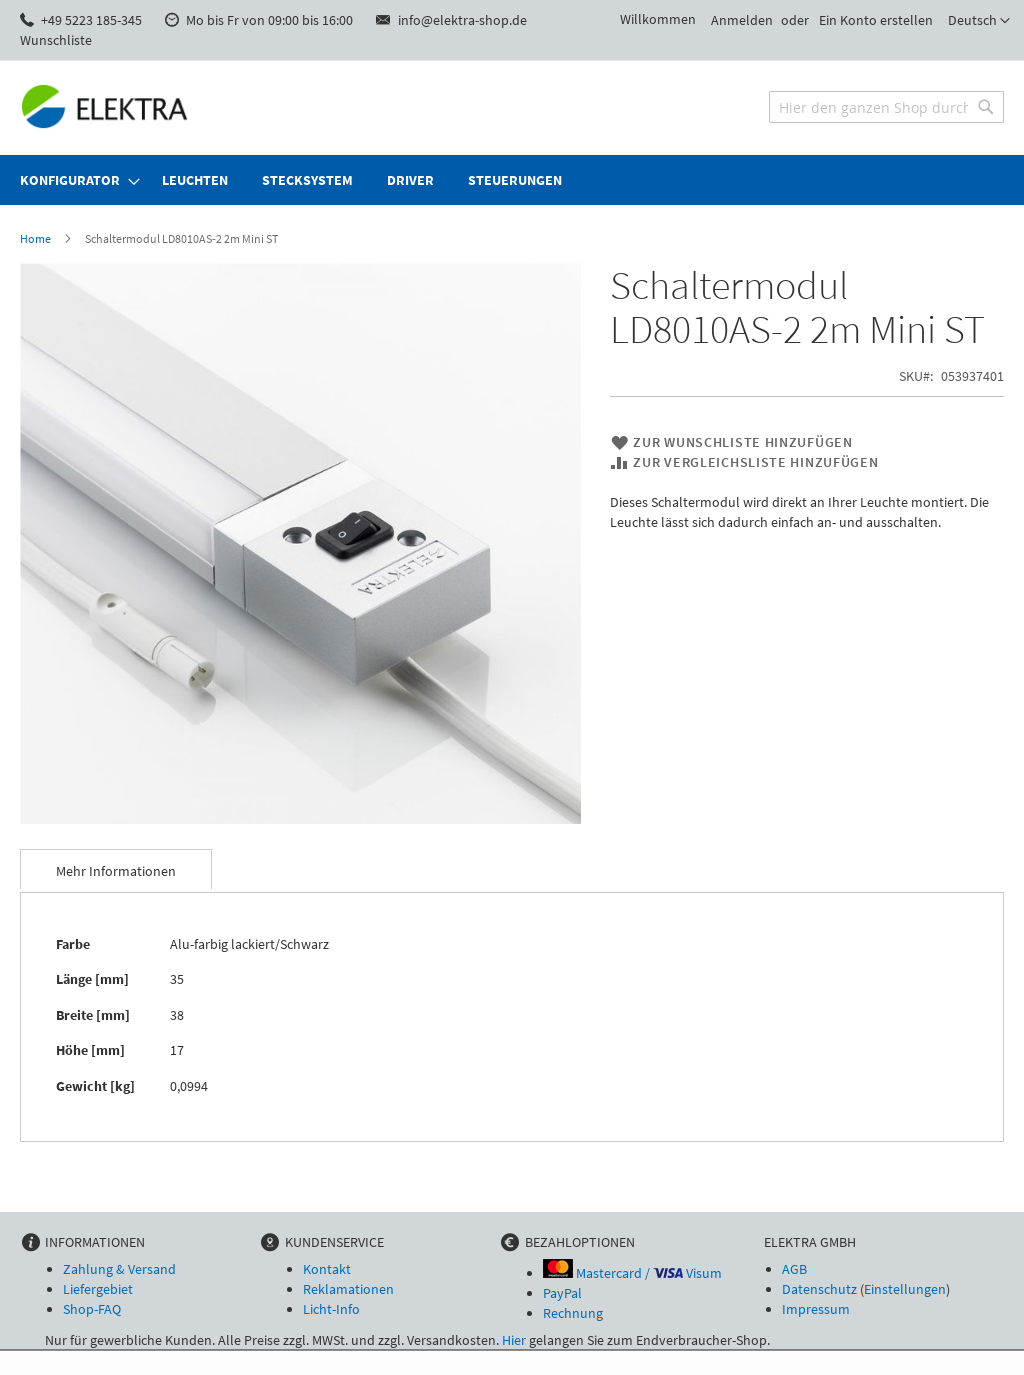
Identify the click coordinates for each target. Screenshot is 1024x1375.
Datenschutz (819, 1289)
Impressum (816, 1309)
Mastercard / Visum (632, 1273)
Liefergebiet (98, 1289)
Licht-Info (331, 1309)
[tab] (116, 869)
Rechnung (573, 1313)
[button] (979, 21)
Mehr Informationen (116, 871)
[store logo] (105, 106)
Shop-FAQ (92, 1309)
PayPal (562, 1293)
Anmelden (742, 20)
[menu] (512, 180)
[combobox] (886, 107)
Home (35, 238)
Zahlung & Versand (119, 1269)
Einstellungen (905, 1289)
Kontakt (327, 1269)
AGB (794, 1269)
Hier (514, 1340)
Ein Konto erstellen (876, 20)
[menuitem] (74, 180)
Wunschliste (56, 40)
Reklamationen (348, 1289)
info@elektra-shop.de (462, 20)
